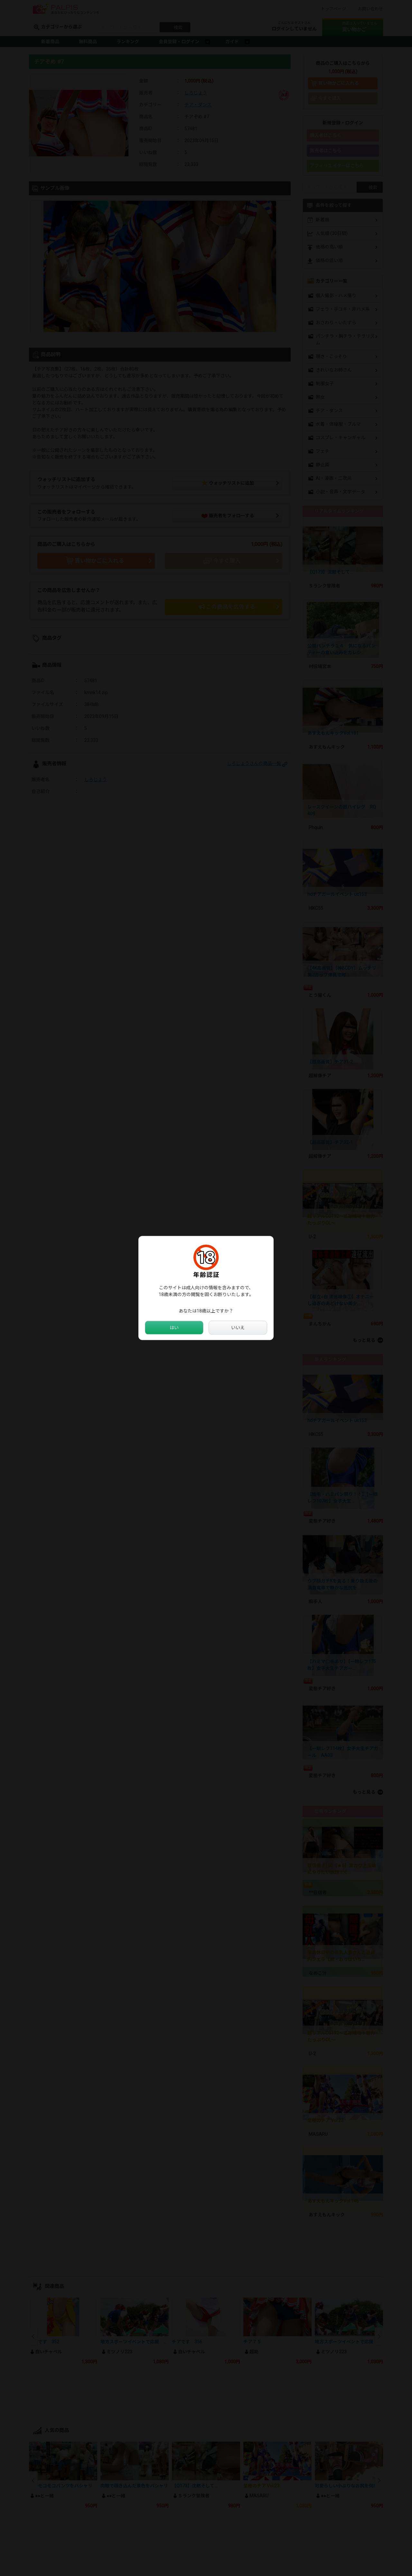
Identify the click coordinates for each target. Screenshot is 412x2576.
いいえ (238, 1327)
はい (174, 1327)
